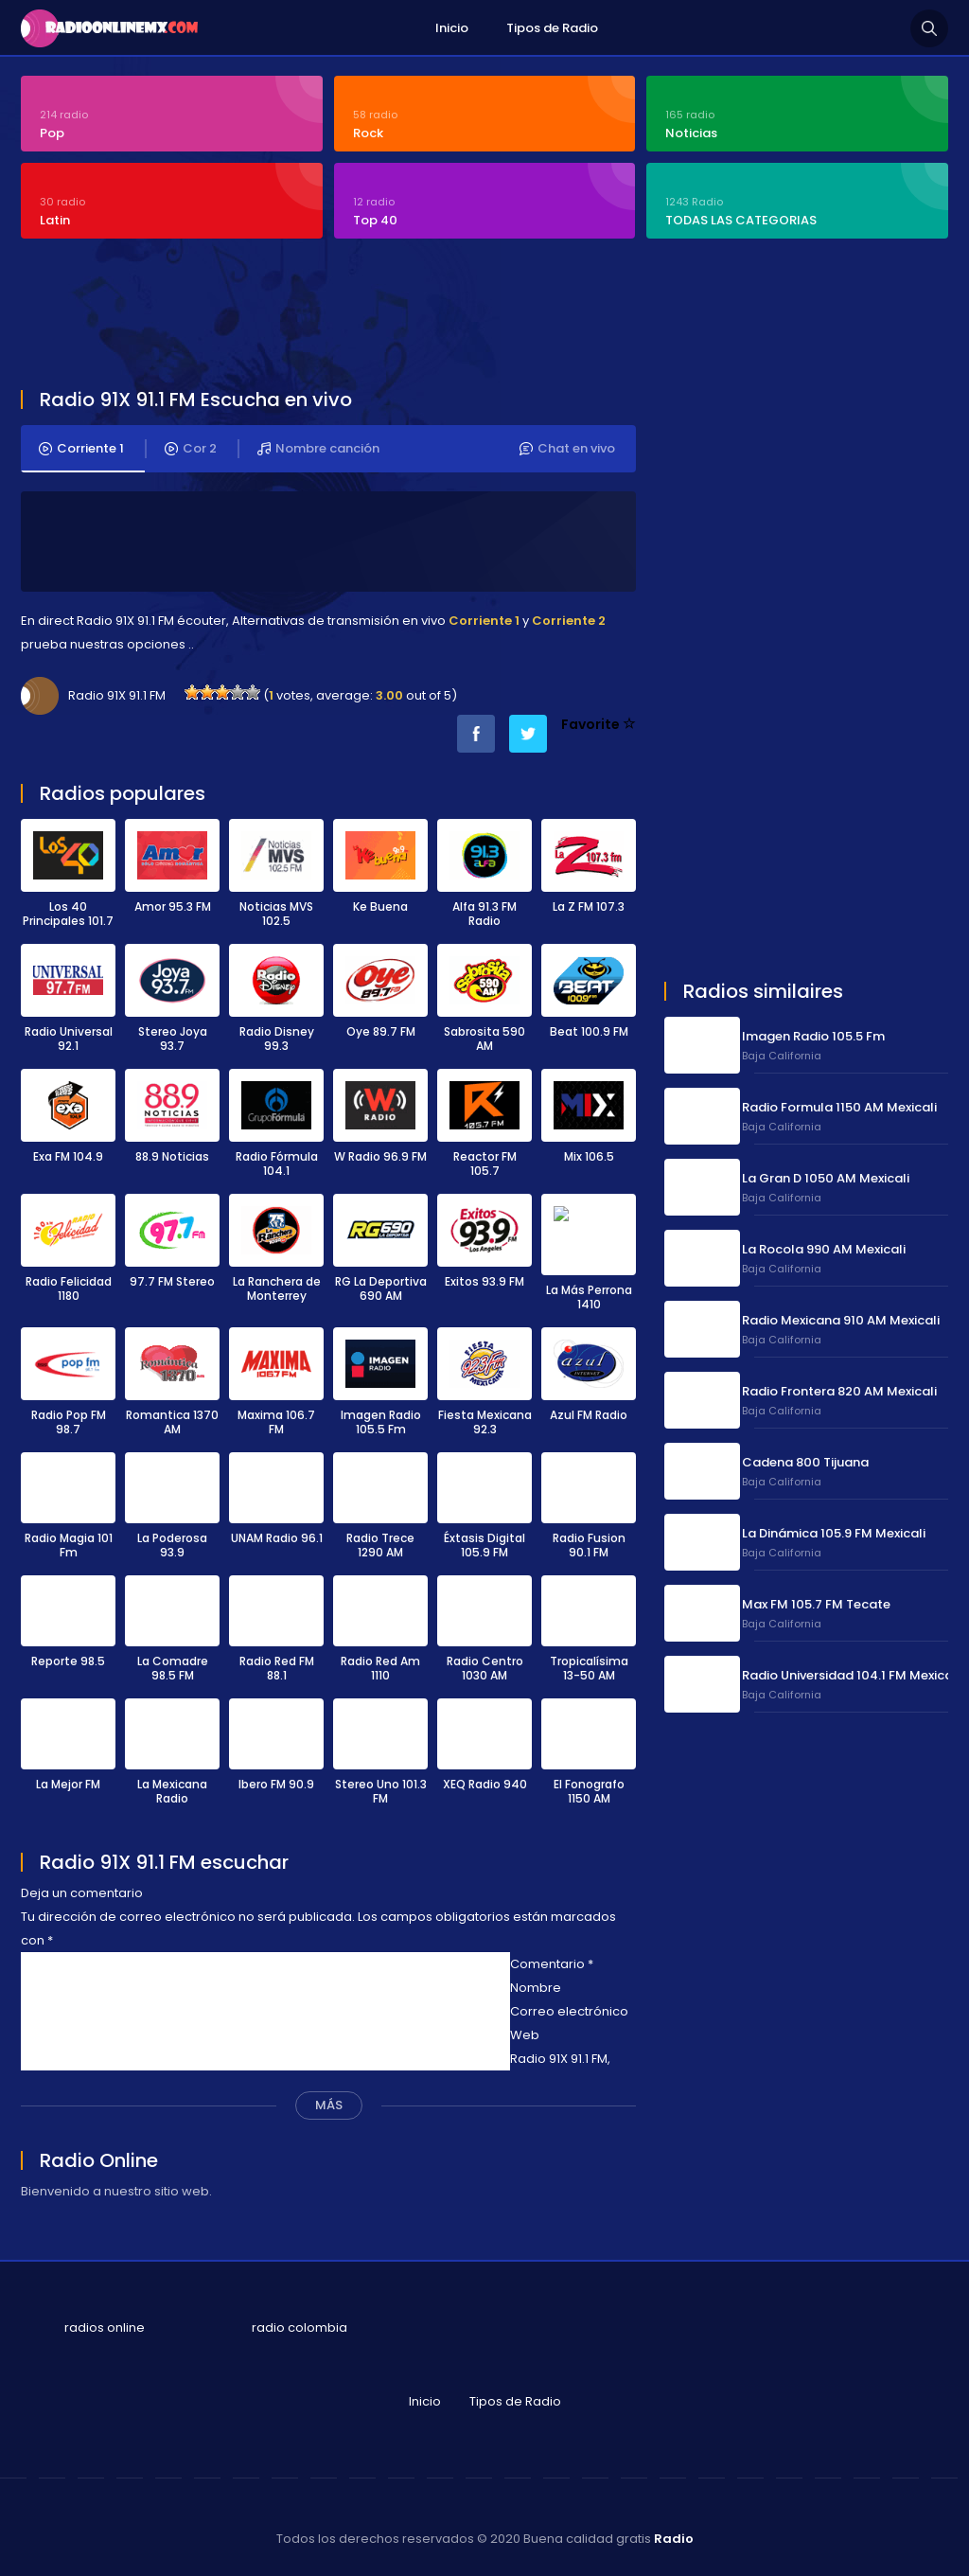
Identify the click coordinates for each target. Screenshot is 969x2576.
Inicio (451, 28)
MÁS (329, 2096)
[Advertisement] (480, 316)
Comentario (551, 1954)
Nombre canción (318, 448)
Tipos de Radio (552, 28)
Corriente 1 (81, 448)
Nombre (535, 1978)
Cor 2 (191, 448)
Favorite (598, 724)
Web (524, 2025)
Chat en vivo (567, 448)
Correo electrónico (569, 2002)
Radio (674, 2529)
